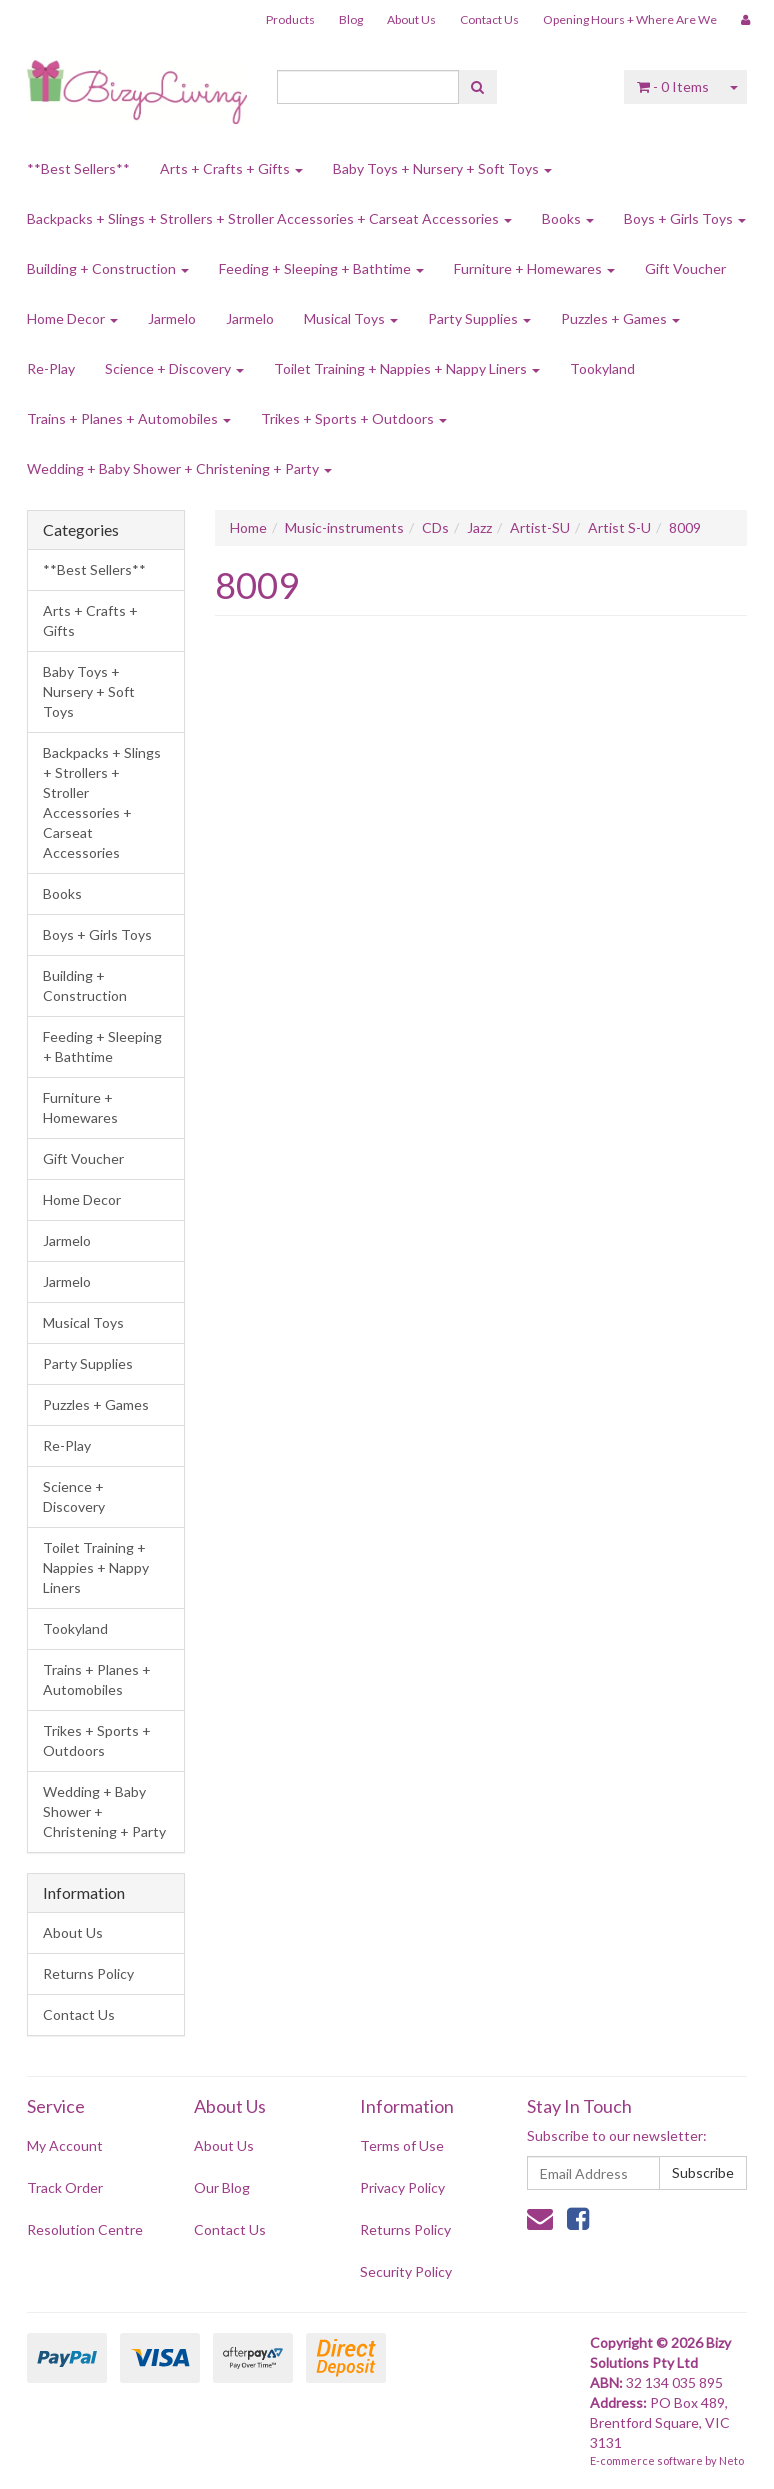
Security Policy (406, 2271)
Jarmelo (172, 318)
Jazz (479, 527)
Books (568, 218)
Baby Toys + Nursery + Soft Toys (442, 168)
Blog (351, 19)
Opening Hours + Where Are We (630, 19)
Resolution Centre (85, 2229)
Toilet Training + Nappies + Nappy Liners (407, 368)
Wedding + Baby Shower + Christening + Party (179, 468)
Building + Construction (108, 268)
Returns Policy (88, 1973)
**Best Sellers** (78, 168)
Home (248, 527)
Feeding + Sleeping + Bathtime (321, 268)
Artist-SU (540, 527)
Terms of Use (402, 2145)
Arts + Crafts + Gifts (231, 168)
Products (290, 19)
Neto (731, 2460)
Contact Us (489, 19)
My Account (65, 2145)
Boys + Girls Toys (685, 218)
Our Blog (222, 2187)
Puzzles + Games (620, 318)
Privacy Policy (402, 2187)
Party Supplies (479, 318)
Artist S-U (619, 527)
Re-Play (51, 368)
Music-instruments (344, 527)
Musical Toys (351, 318)
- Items (673, 86)
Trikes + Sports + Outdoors (354, 418)
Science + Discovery (174, 368)
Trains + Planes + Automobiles (129, 418)
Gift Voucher (685, 268)
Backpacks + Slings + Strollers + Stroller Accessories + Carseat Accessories (269, 218)
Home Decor (72, 318)
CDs (435, 527)
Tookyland (602, 368)
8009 (685, 527)
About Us (411, 19)
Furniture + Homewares (534, 268)
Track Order (65, 2187)
